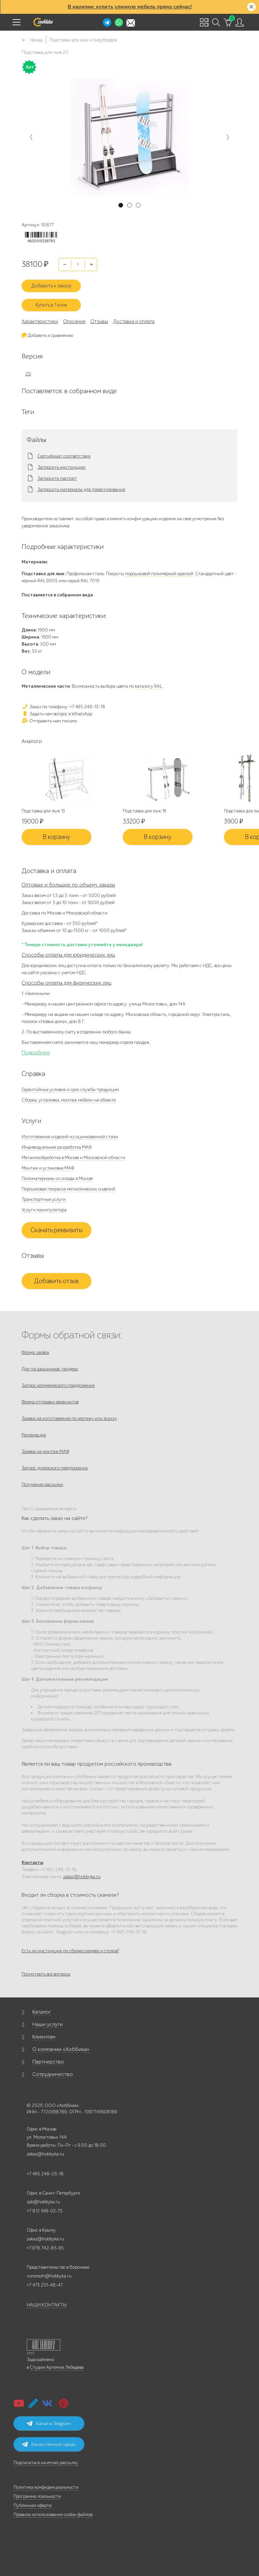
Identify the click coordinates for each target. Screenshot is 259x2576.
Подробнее (36, 1053)
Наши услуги (47, 2024)
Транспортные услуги (44, 1199)
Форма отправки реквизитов (50, 1402)
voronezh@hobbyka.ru (49, 2276)
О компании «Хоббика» (60, 2049)
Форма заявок (35, 1352)
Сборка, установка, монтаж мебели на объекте (69, 1100)
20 (28, 374)
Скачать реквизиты (57, 1230)
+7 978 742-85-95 (45, 2248)
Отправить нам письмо (49, 721)
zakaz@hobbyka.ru (81, 1877)
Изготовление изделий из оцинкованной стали (70, 1137)
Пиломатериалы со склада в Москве (57, 1178)
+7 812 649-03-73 (44, 2211)
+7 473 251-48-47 (45, 2285)
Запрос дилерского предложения (55, 1468)
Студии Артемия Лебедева (57, 2367)
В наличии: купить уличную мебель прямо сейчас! (130, 7)
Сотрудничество (52, 2074)
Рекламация (34, 1435)
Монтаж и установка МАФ (48, 1168)
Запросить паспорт (57, 478)
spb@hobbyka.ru (43, 2202)
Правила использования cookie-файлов (52, 2514)
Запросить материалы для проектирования (81, 489)
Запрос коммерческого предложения (58, 1385)
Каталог (41, 2012)
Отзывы (99, 321)
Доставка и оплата (133, 321)
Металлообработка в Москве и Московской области (73, 1157)
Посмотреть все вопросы (46, 1974)
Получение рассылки (42, 1484)
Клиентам (43, 2037)
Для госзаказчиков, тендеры (50, 1369)
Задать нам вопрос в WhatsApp (57, 714)
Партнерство (48, 2062)
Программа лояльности (37, 2496)
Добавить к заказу (51, 286)
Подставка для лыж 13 (43, 811)
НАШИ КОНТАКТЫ (47, 2305)
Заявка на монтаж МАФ (45, 1451)
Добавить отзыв (56, 1281)
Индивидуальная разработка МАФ (57, 1147)
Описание (74, 321)
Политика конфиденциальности (46, 2487)
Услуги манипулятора (44, 1210)
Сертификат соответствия (63, 456)
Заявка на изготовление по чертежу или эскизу (69, 1418)
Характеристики (40, 321)
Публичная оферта (32, 2505)
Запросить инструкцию (61, 467)
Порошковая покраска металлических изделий (68, 1189)
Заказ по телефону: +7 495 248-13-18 (63, 707)
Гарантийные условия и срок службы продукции (70, 1089)
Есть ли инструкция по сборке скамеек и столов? (70, 1951)
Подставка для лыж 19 (144, 811)
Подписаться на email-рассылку (45, 2462)
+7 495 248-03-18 (45, 2174)
